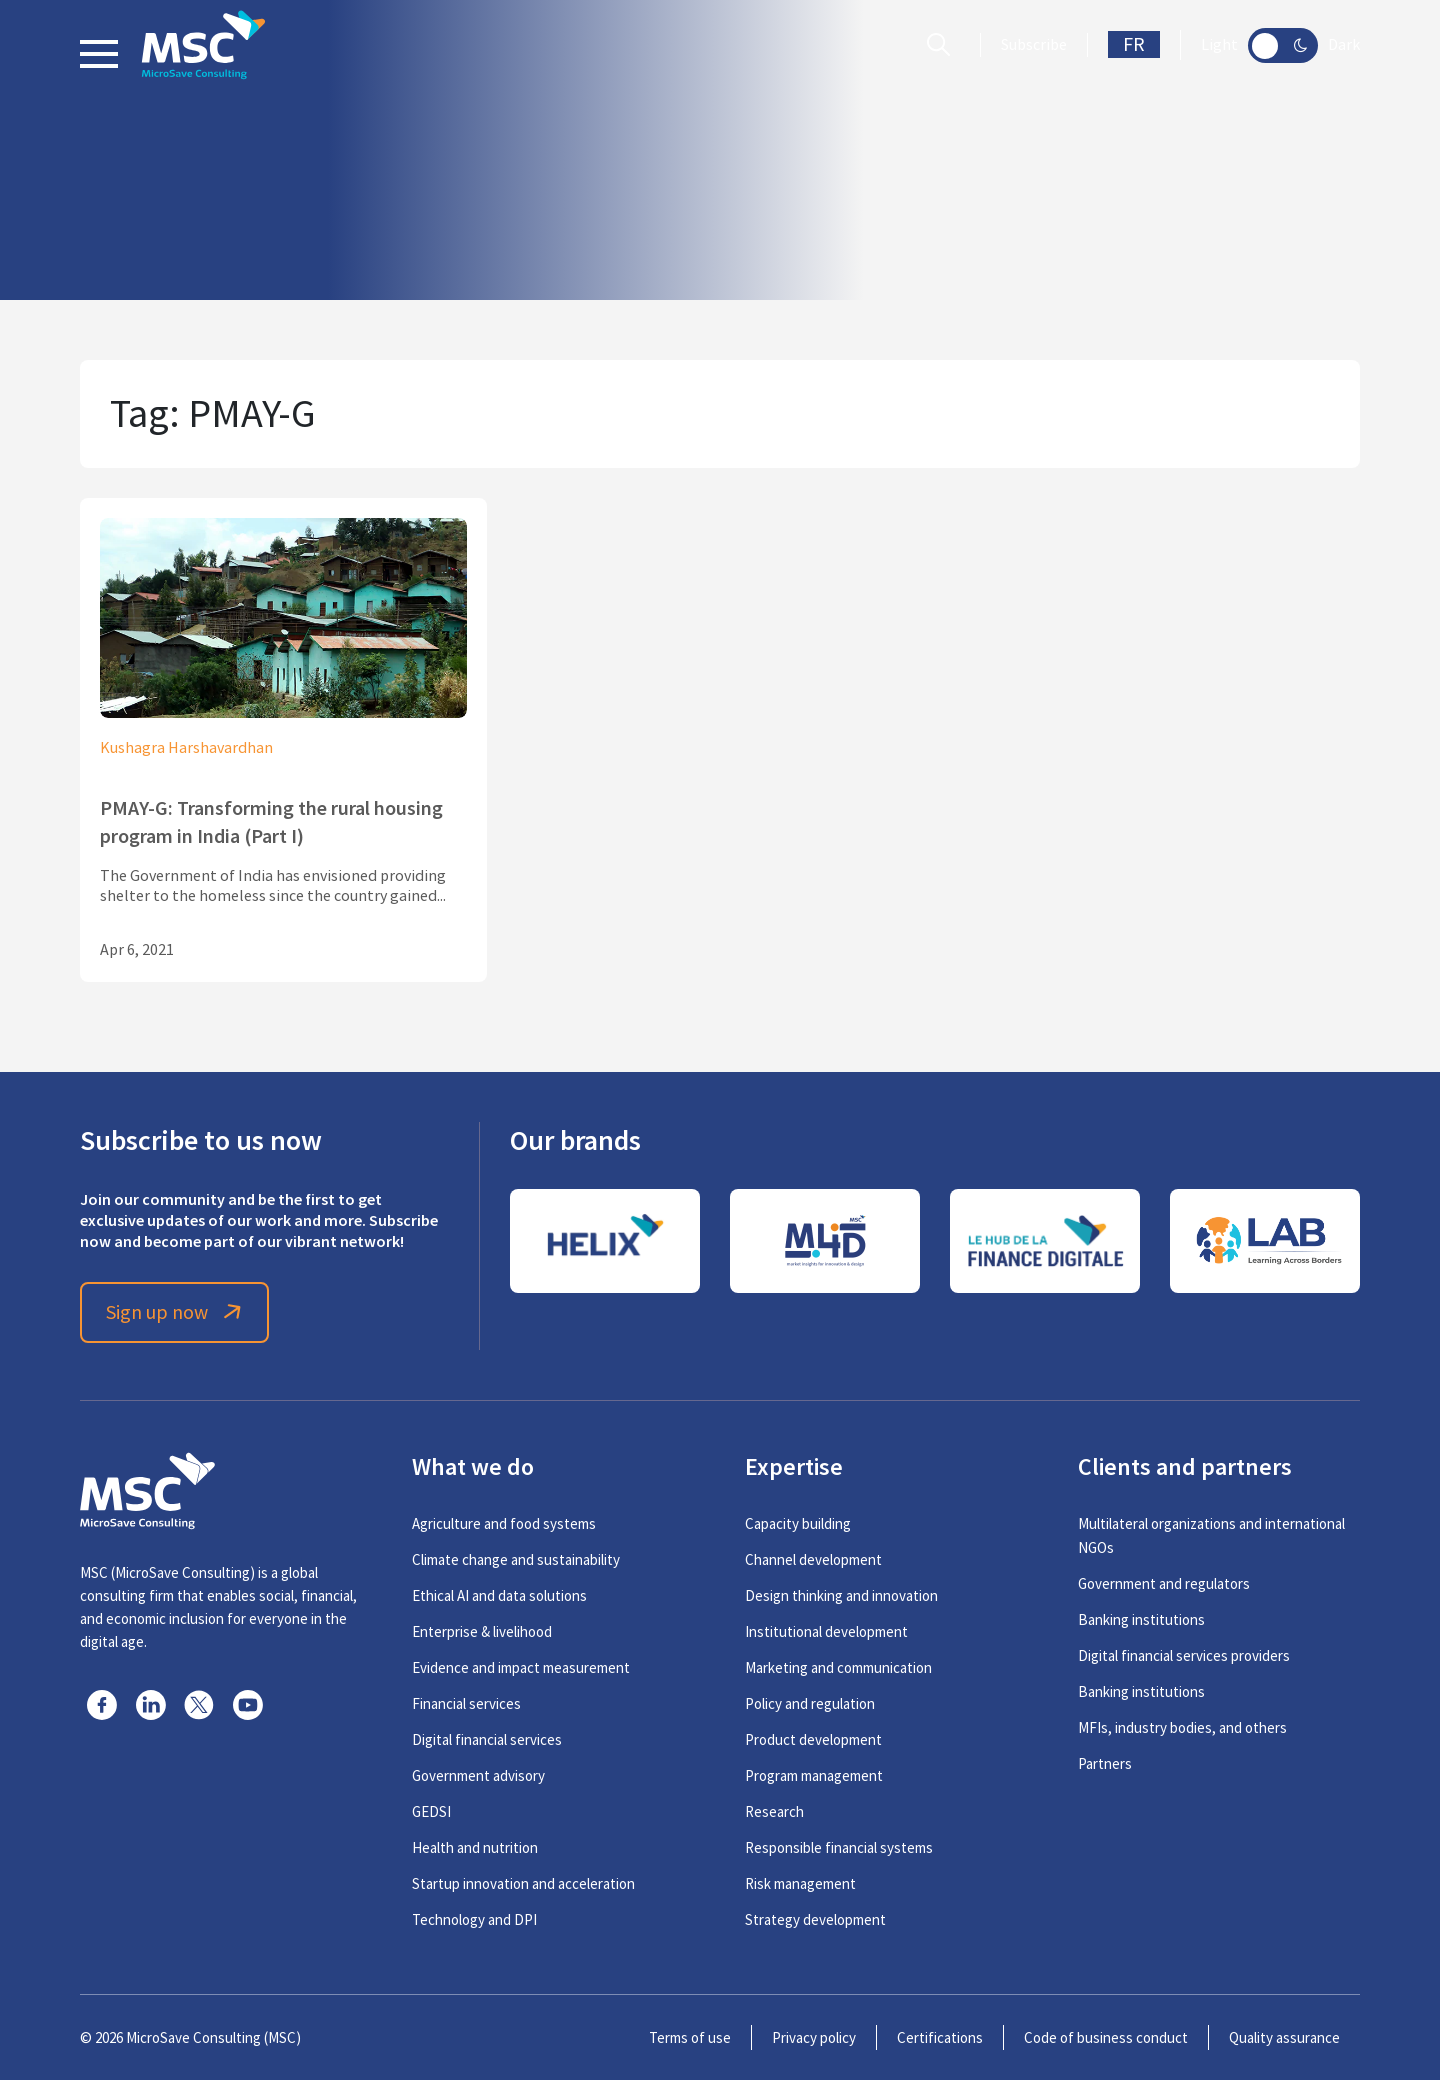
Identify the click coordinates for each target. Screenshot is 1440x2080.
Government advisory (478, 1775)
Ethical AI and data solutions (499, 1595)
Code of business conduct (1106, 2037)
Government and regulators (1164, 1583)
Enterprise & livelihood (482, 1631)
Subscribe (1034, 45)
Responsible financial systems (839, 1847)
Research (774, 1811)
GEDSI (431, 1811)
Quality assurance (1284, 2037)
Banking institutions (1141, 1619)
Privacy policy (814, 2037)
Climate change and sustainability (516, 1559)
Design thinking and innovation (841, 1595)
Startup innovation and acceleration (523, 1883)
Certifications (940, 2037)
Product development (813, 1739)
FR (1134, 44)
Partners (1105, 1763)
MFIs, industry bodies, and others (1182, 1727)
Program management (814, 1775)
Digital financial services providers (1184, 1655)
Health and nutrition (475, 1847)
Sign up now (175, 1312)
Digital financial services (487, 1739)
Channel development (813, 1559)
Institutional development (826, 1631)
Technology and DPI (474, 1919)
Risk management (800, 1883)
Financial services (466, 1703)
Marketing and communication (838, 1667)
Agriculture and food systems (504, 1523)
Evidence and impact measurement (521, 1667)
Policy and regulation (810, 1703)
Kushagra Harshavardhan (186, 748)
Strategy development (815, 1919)
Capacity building (798, 1523)
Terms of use (690, 2037)
